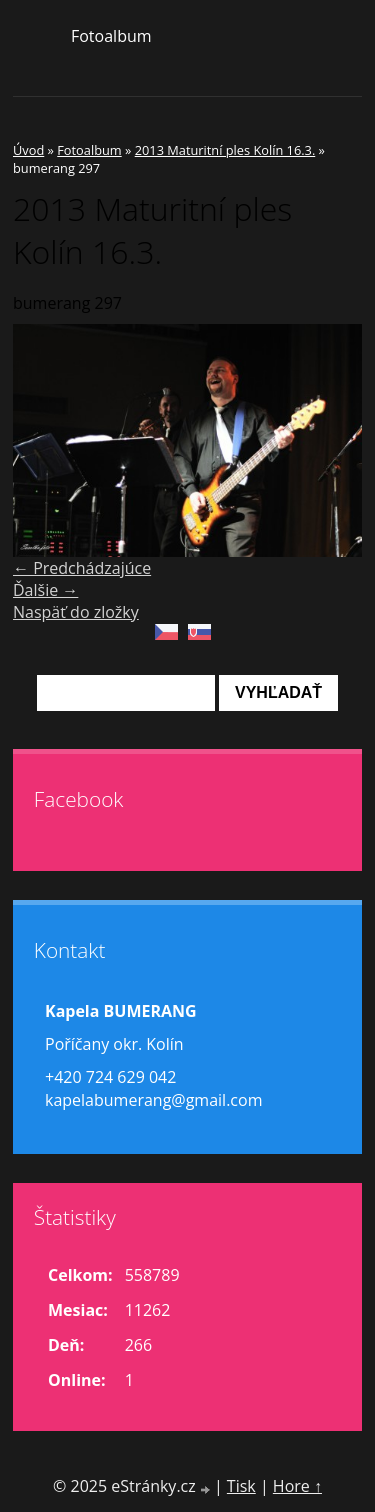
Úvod (28, 150)
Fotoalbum (111, 36)
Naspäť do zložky (76, 612)
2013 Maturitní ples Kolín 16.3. (225, 150)
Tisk (241, 1486)
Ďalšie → (45, 590)
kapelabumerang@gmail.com (153, 1100)
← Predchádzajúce (82, 568)
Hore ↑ (297, 1486)
